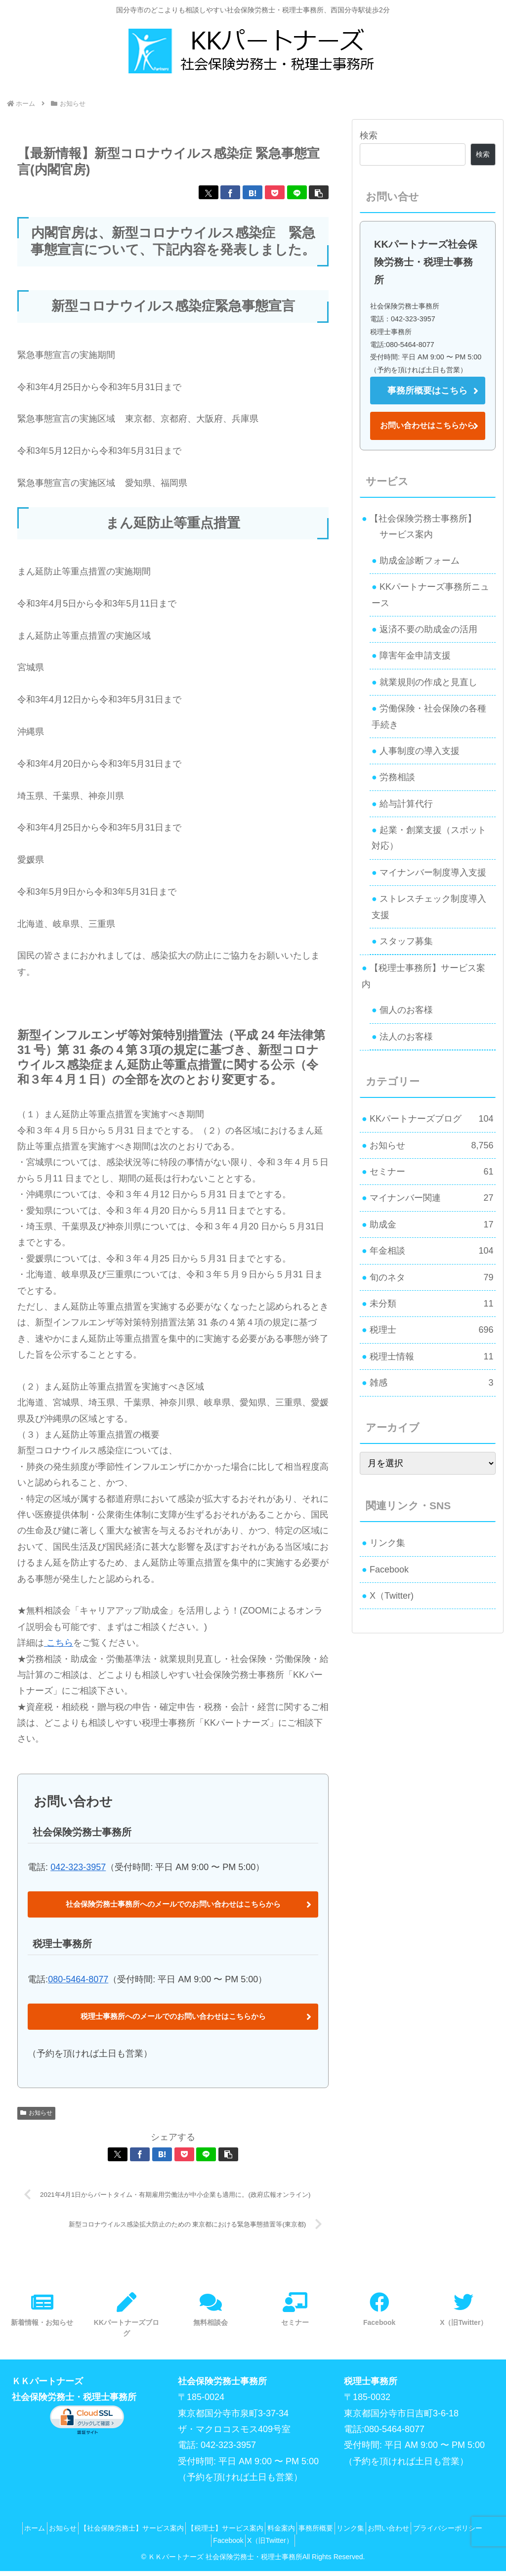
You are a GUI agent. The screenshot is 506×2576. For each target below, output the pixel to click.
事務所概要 (362, 2533)
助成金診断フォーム (420, 561)
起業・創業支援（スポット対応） (429, 838)
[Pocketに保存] (275, 192)
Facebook (389, 1569)
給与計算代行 (406, 804)
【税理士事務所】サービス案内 (423, 976)
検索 (369, 135)
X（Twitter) (392, 1596)
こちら (58, 1643)
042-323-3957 (78, 1867)
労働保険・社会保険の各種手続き (429, 716)
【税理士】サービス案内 (258, 2533)
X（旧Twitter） (313, 2545)
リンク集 (387, 1543)
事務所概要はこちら (427, 390)
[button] (319, 192)
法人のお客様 (406, 1037)
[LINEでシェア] (297, 192)
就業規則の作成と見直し (428, 682)
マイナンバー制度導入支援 (433, 872)
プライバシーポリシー (204, 2545)
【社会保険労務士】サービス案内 (158, 2533)
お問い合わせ (448, 2533)
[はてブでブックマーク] (252, 192)
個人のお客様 (406, 1010)
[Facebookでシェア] (230, 192)
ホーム (47, 2533)
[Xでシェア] (208, 192)
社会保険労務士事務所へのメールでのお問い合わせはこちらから (173, 1905)
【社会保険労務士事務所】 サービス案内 (419, 526)
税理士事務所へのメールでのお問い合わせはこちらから (173, 2019)
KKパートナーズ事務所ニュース (430, 595)
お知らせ (36, 2115)
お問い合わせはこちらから (427, 425)
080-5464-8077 (78, 1981)
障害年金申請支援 (415, 655)
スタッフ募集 (406, 941)
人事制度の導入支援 (420, 751)
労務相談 (397, 777)
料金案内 (321, 2533)
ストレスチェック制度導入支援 (429, 906)
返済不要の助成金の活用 (428, 629)
